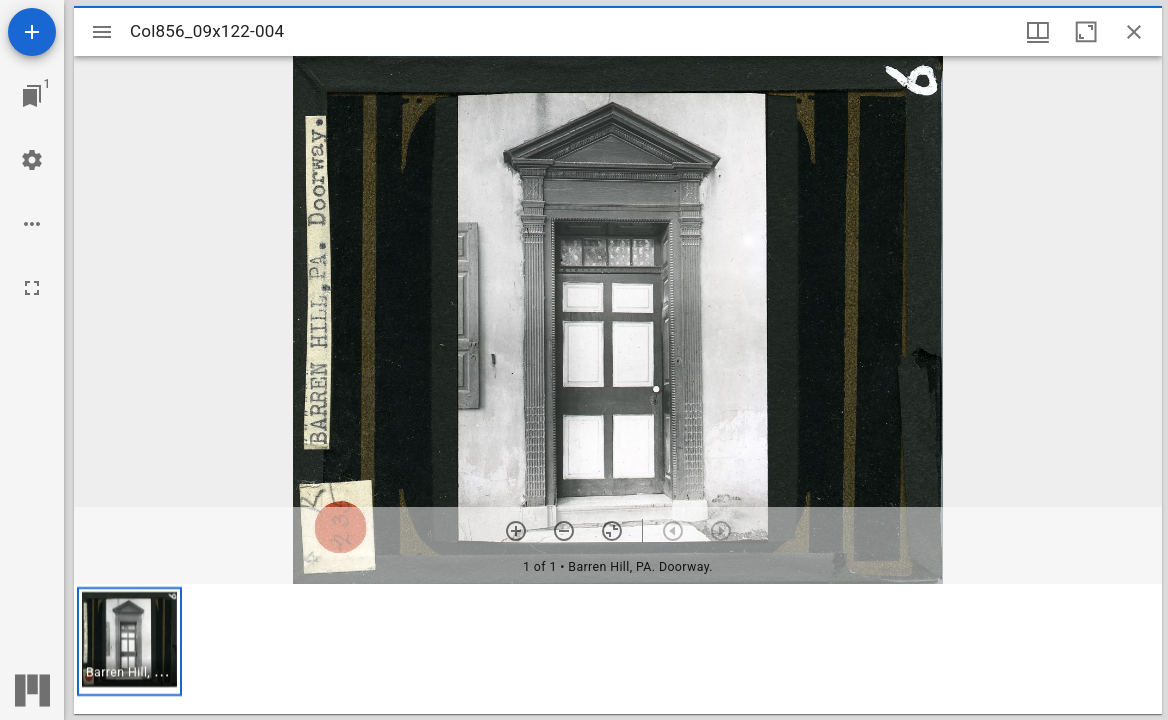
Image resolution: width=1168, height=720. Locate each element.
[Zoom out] (564, 531)
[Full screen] (32, 288)
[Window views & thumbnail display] (1038, 32)
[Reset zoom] (612, 531)
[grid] (618, 649)
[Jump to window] (32, 96)
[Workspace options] (32, 224)
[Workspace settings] (32, 160)
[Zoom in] (516, 531)
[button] (129, 641)
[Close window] (1134, 32)
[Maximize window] (1086, 32)
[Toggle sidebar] (102, 32)
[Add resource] (32, 32)
